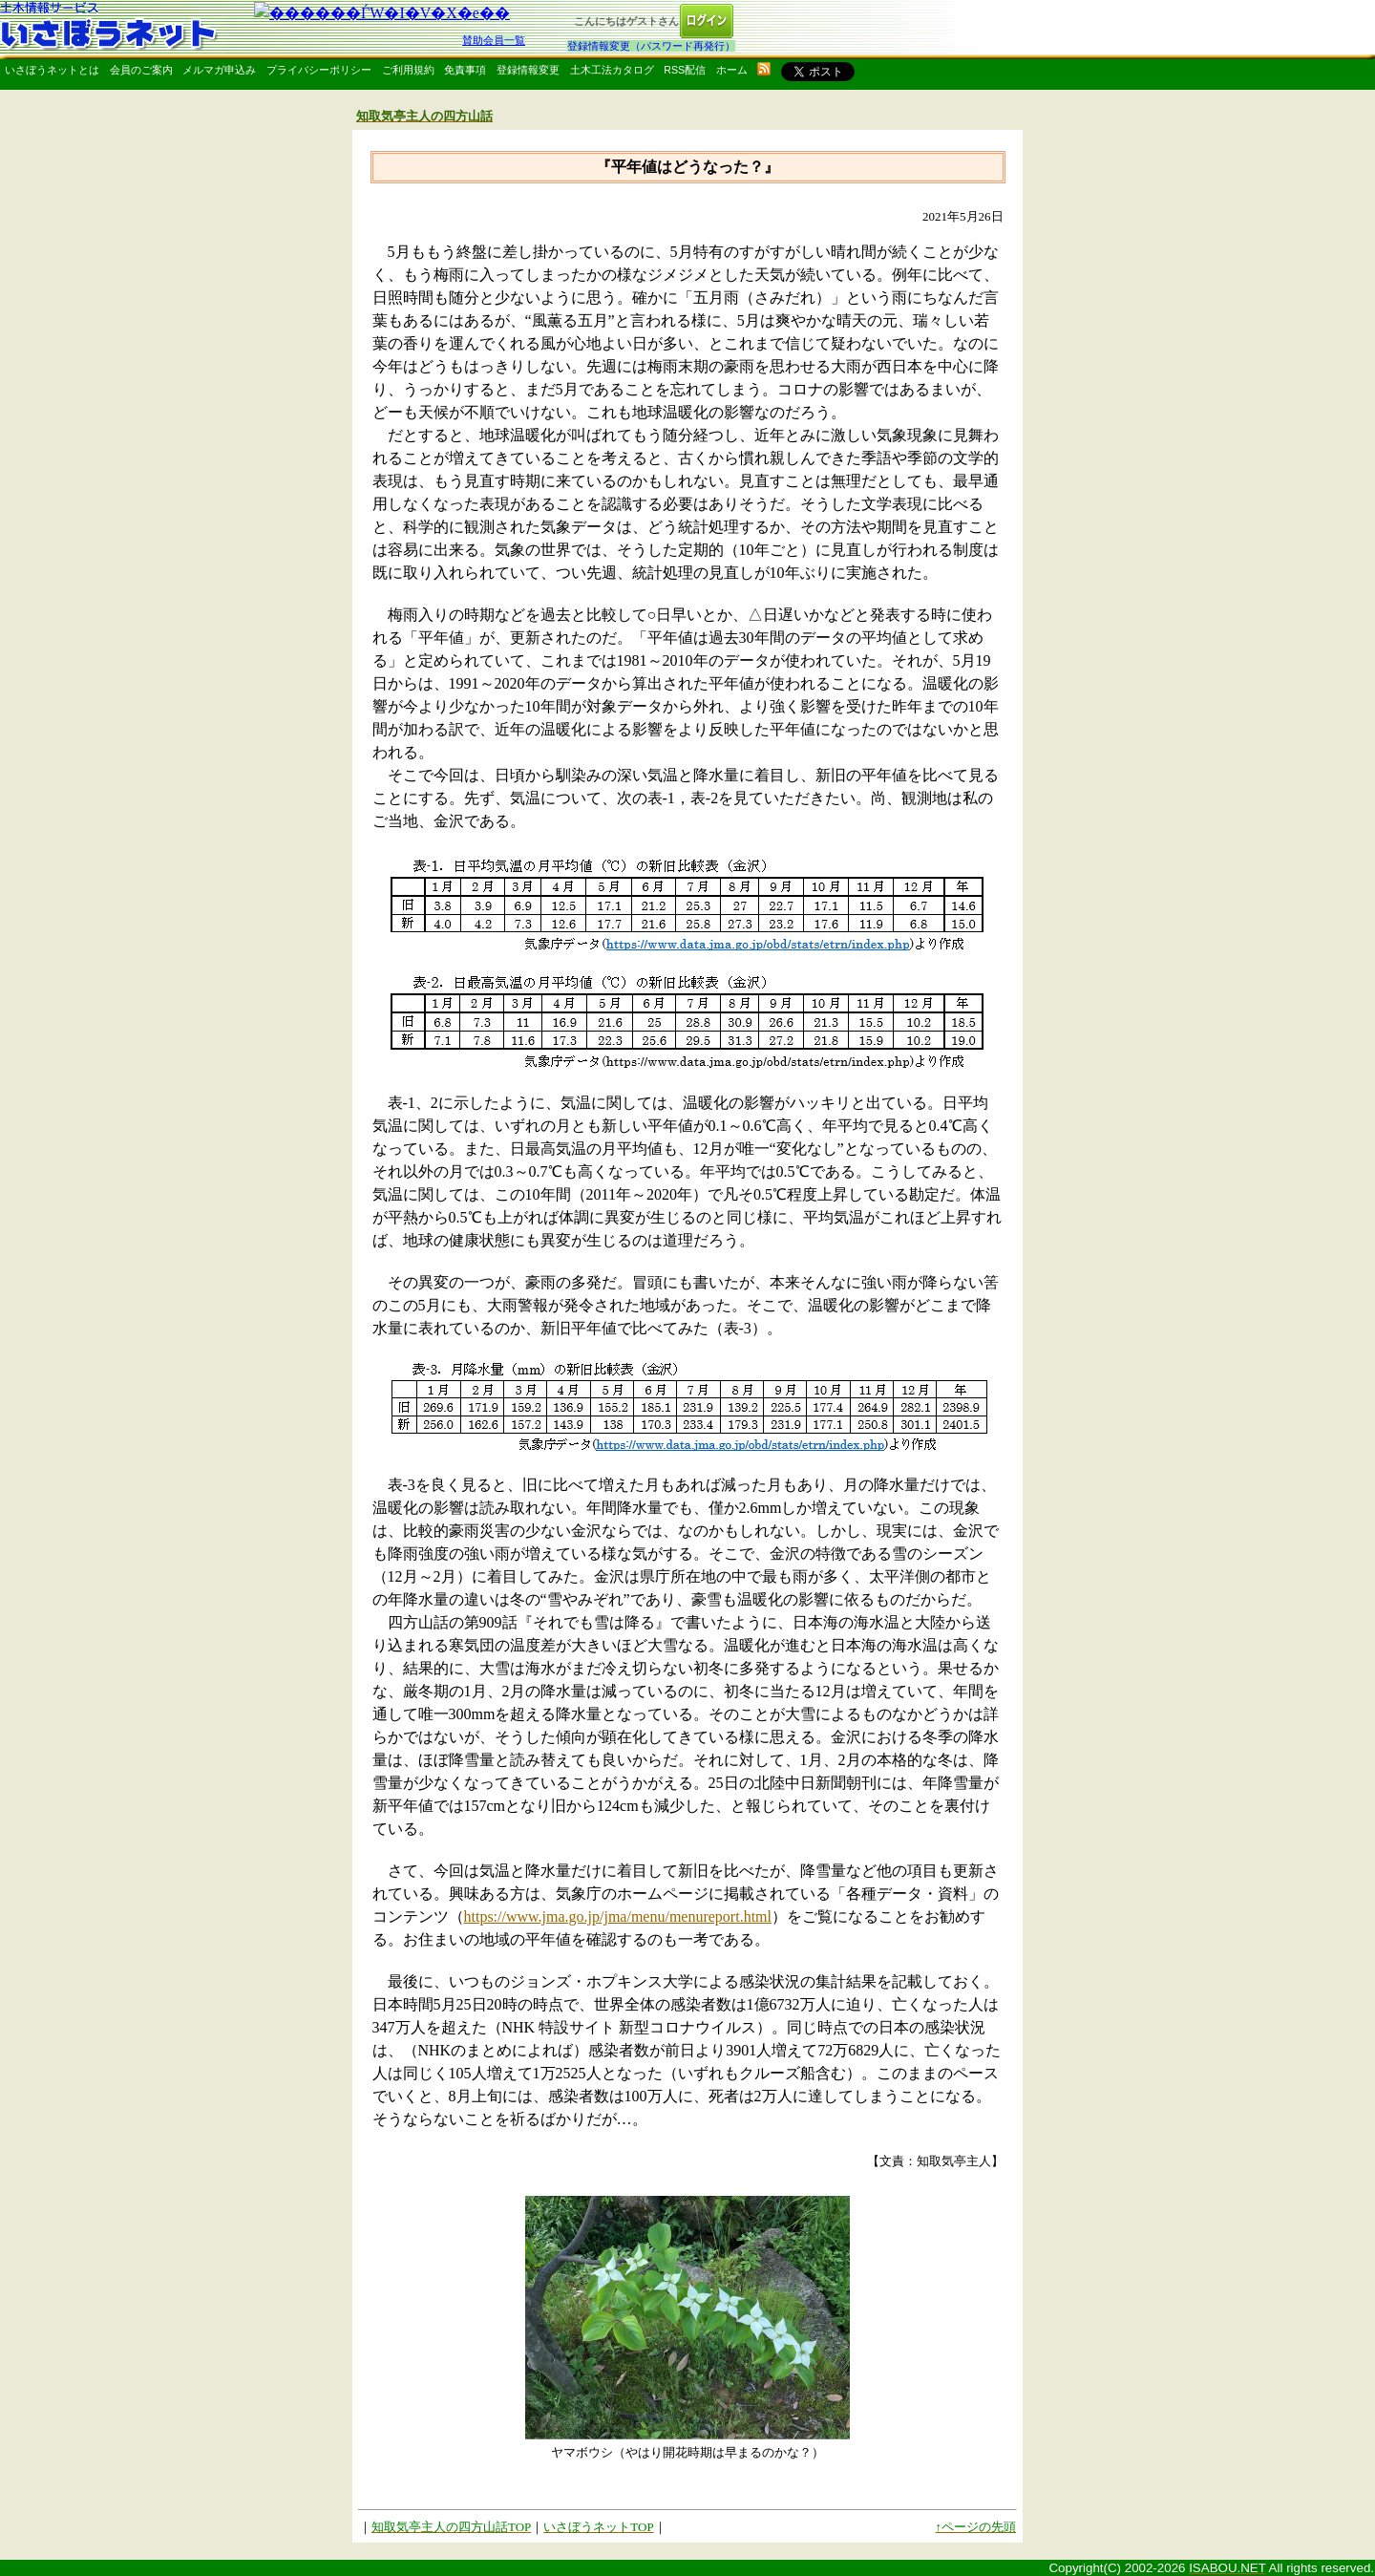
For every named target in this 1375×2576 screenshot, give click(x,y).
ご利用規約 (408, 69)
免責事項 (465, 69)
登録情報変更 (528, 69)
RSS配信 (685, 69)
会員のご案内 (141, 69)
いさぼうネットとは (52, 69)
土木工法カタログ (612, 69)
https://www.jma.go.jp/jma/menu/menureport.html (618, 1916)
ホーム (732, 69)
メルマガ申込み (219, 69)
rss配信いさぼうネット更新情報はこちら (764, 68)
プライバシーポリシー (318, 69)
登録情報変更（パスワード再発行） (651, 46)
